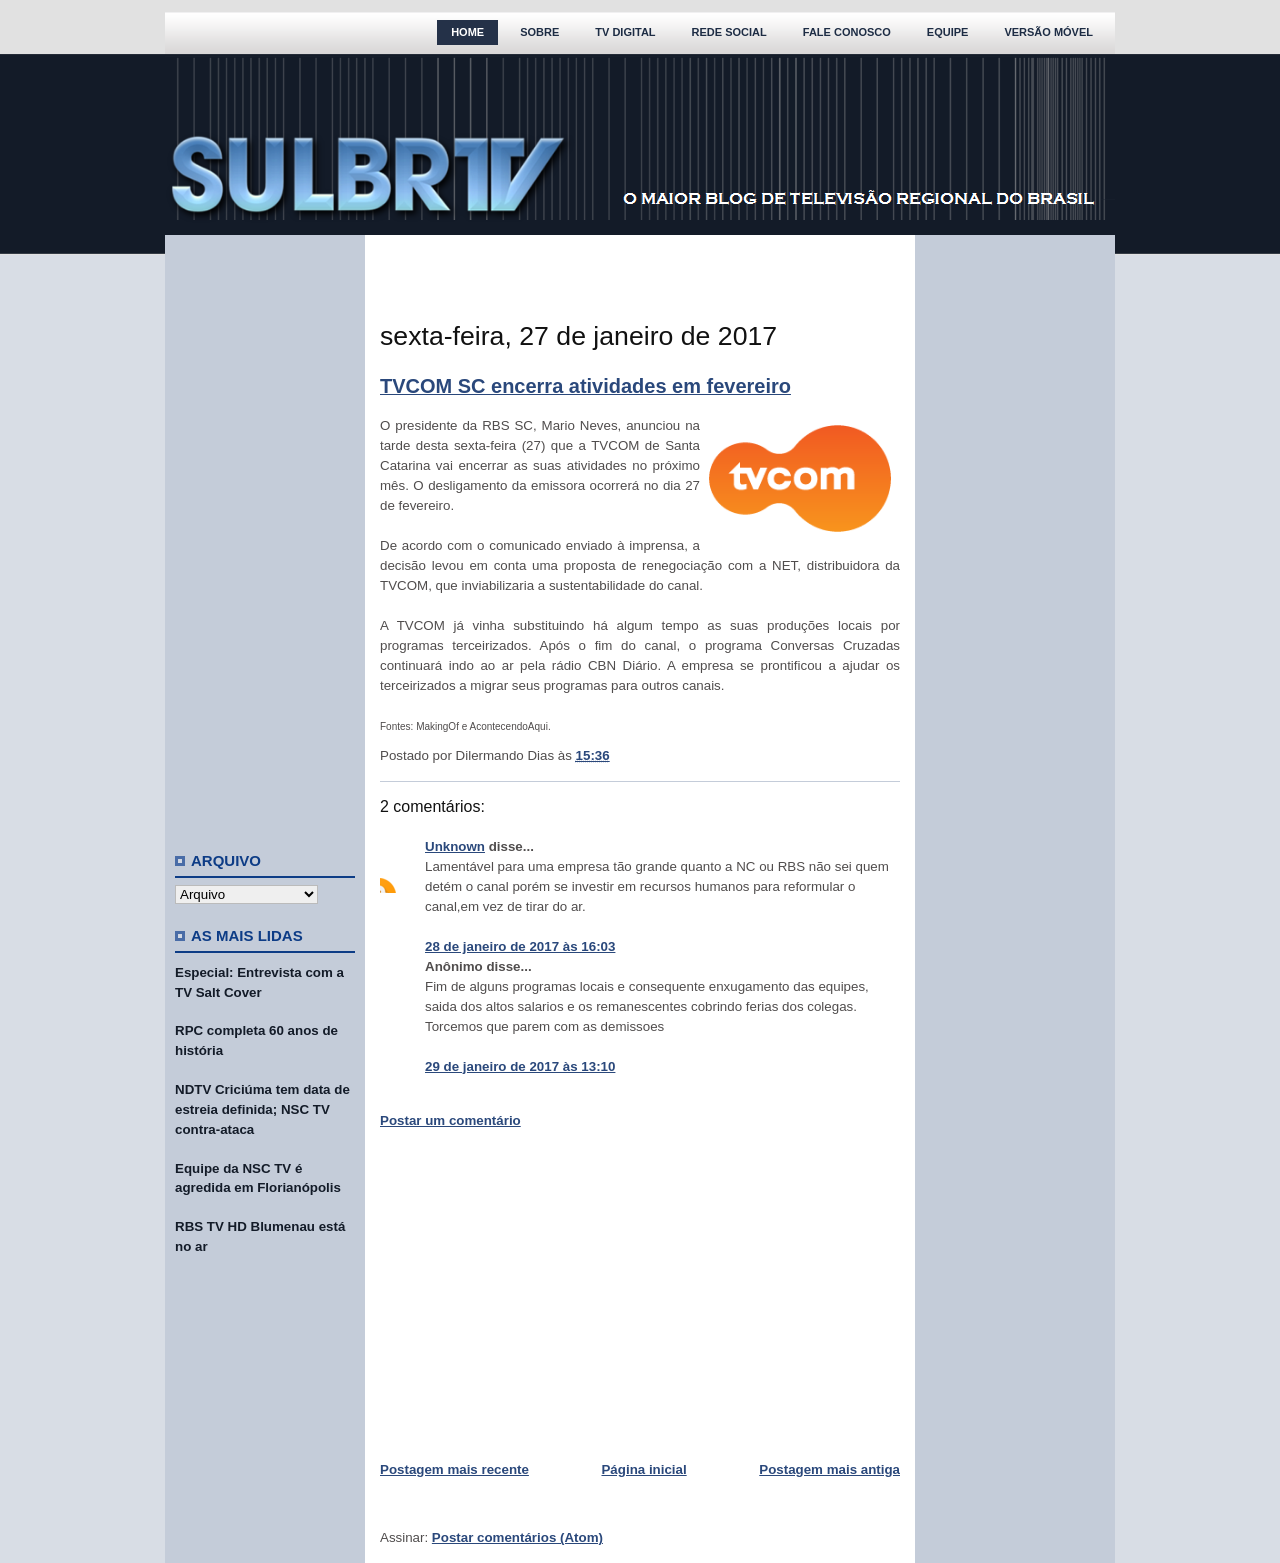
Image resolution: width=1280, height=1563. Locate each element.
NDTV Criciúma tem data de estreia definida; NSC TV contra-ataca (262, 1109)
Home (467, 32)
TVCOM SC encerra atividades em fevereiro (585, 386)
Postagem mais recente (454, 1469)
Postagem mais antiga (829, 1469)
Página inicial (643, 1469)
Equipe (948, 32)
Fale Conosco (847, 32)
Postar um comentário (450, 1120)
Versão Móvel (1048, 32)
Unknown (455, 846)
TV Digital (625, 32)
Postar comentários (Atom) (517, 1537)
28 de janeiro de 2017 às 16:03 (520, 946)
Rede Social (729, 32)
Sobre (539, 32)
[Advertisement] (265, 535)
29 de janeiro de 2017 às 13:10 (520, 1066)
